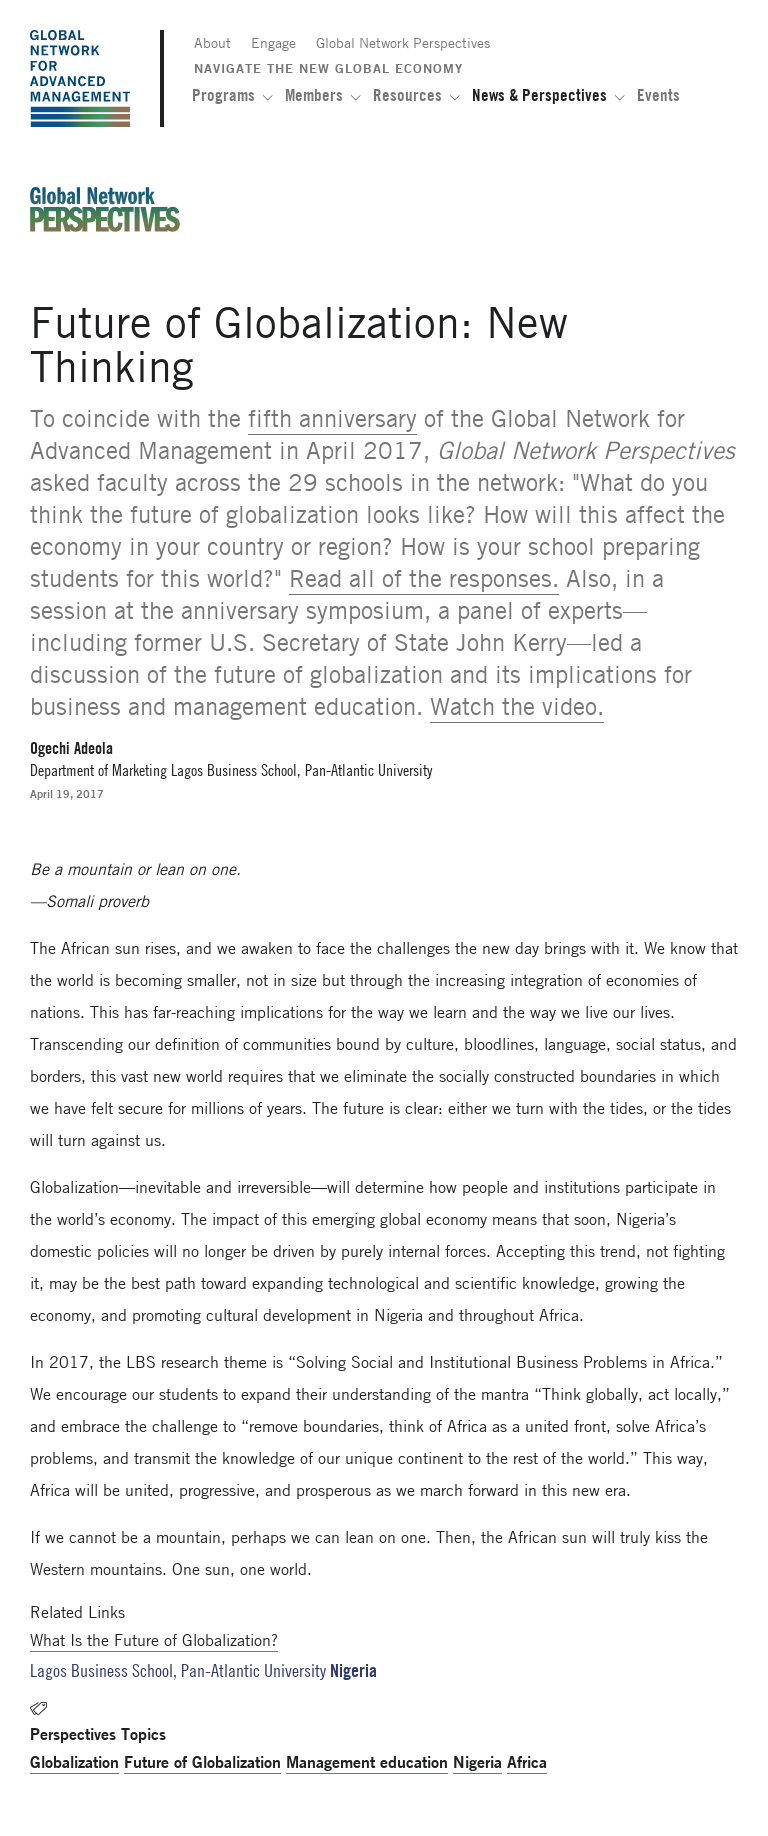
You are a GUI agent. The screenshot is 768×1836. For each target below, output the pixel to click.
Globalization (74, 1761)
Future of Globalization (202, 1761)
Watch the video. (517, 706)
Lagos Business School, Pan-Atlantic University (178, 1670)
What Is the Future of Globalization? (154, 1640)
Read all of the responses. (424, 578)
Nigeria (477, 1761)
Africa (527, 1761)
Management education (367, 1761)
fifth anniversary (332, 418)
